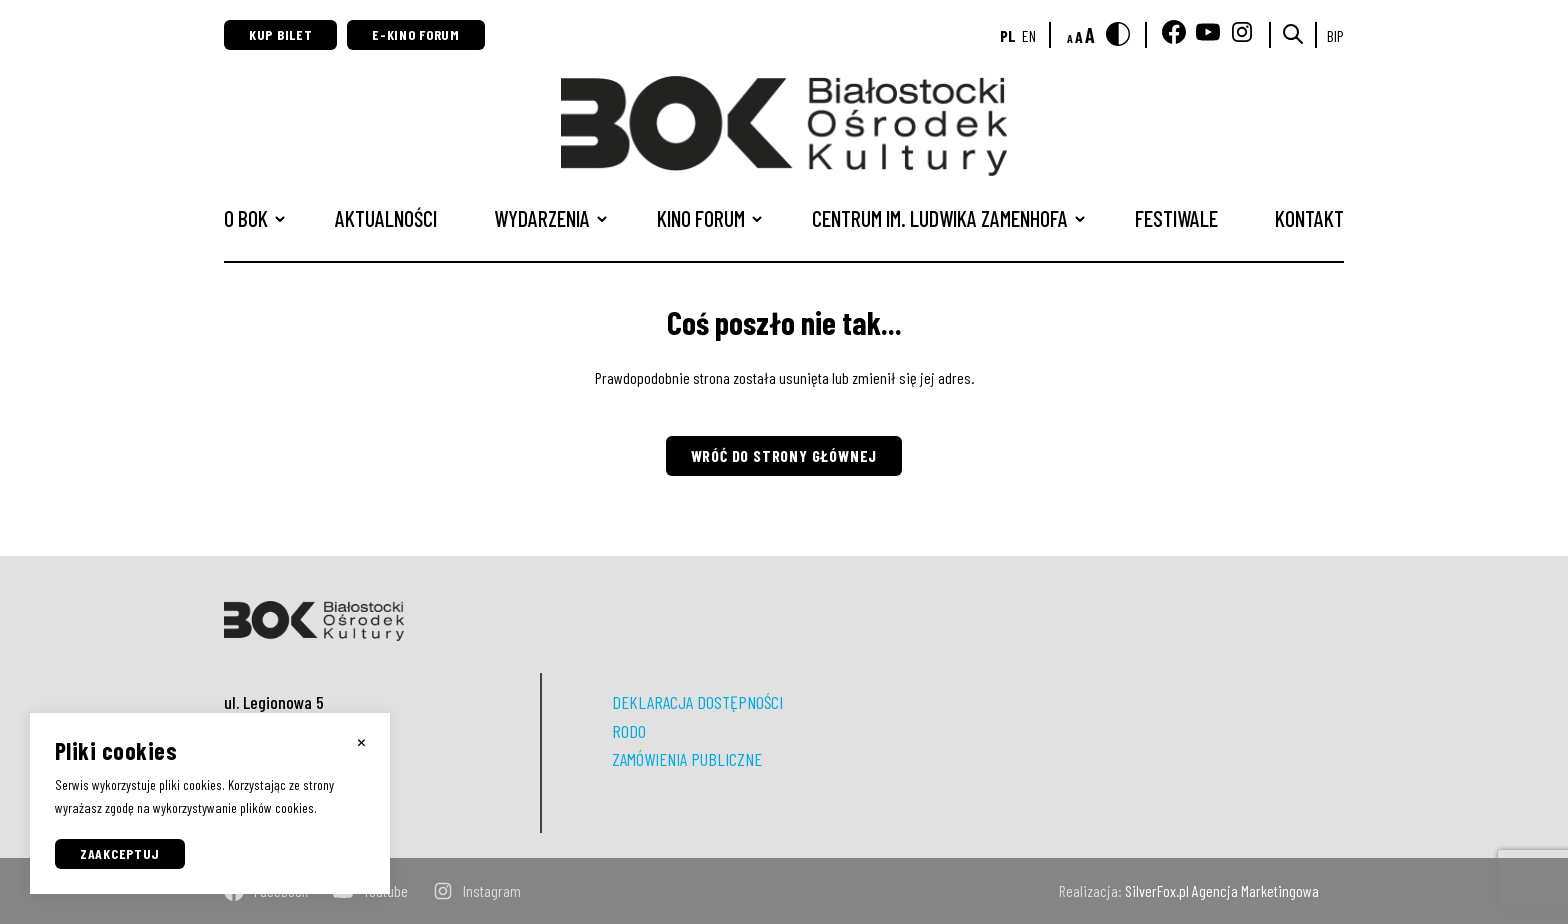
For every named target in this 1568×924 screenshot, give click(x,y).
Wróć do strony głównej (784, 455)
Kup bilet (280, 34)
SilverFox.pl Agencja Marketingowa (1222, 890)
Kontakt (1309, 218)
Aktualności (386, 218)
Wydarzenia (542, 218)
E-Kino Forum (415, 34)
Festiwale (1176, 218)
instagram (477, 891)
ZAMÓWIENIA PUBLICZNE (687, 759)
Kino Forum (701, 218)
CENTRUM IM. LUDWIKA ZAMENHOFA (940, 218)
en (1029, 35)
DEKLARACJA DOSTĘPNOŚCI (697, 702)
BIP (1335, 35)
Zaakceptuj (120, 853)
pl (1008, 35)
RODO (629, 731)
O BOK (246, 218)
